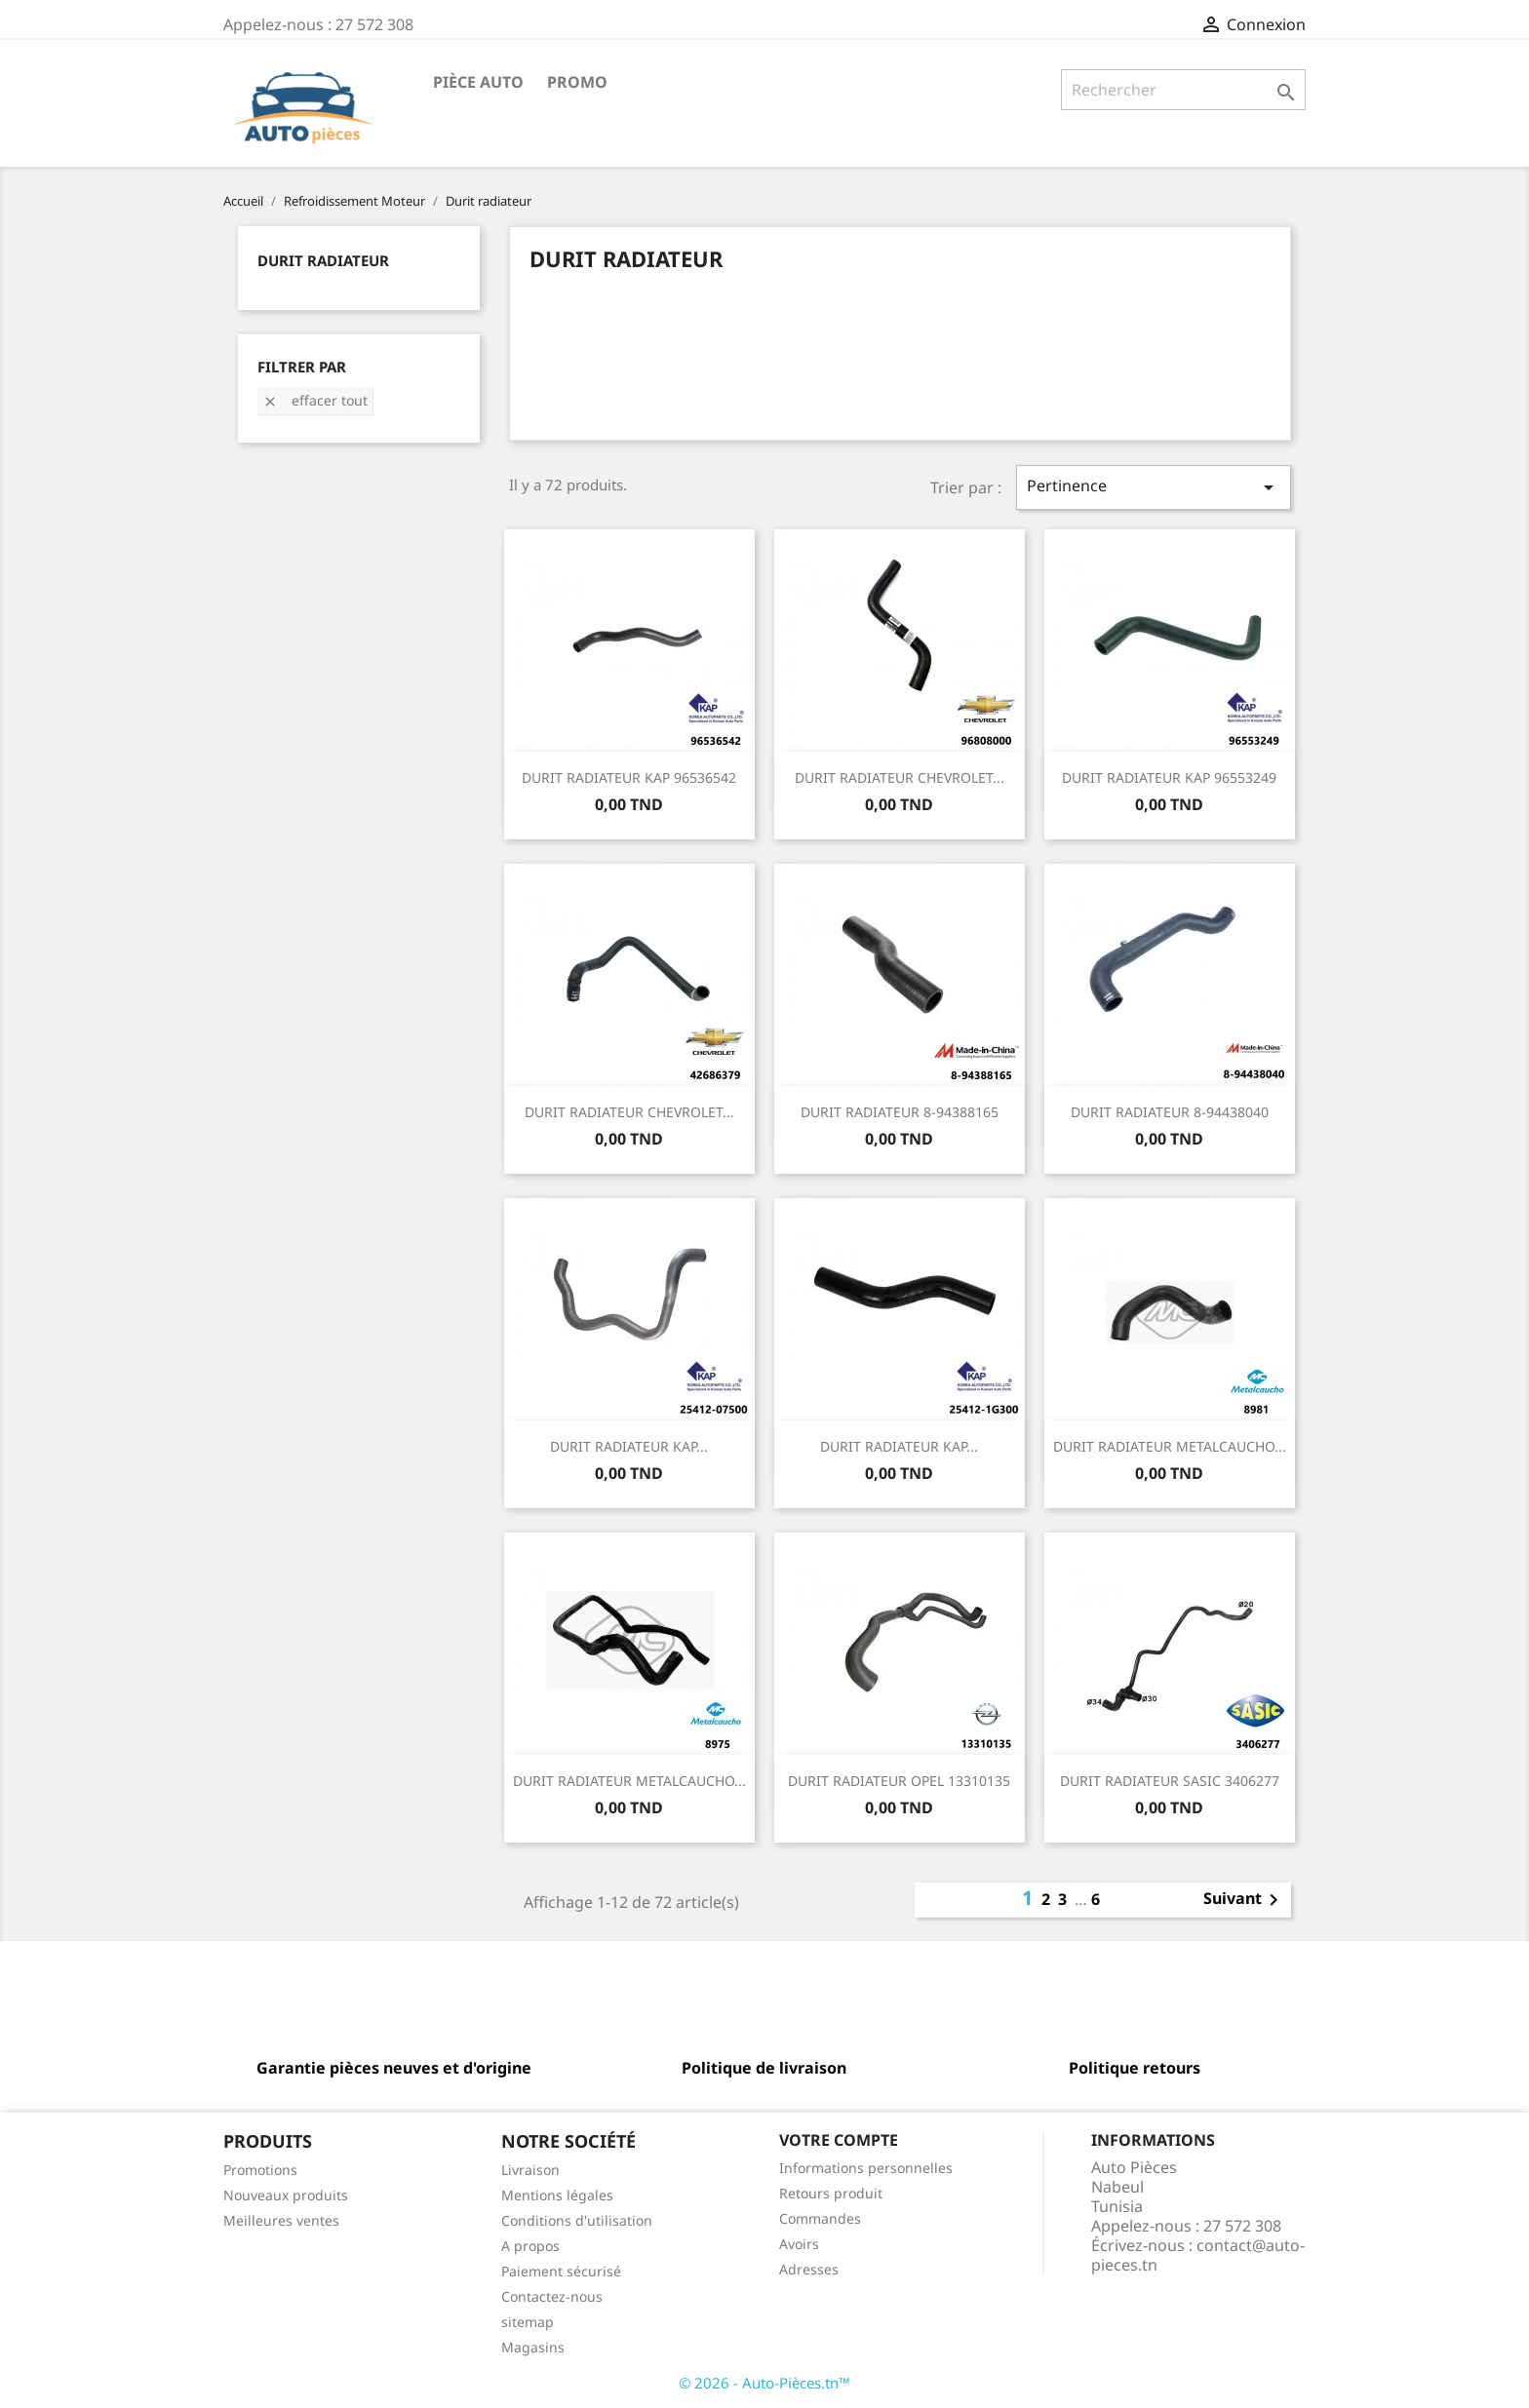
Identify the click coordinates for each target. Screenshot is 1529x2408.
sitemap (527, 2321)
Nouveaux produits (285, 2195)
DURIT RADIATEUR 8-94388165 (900, 1112)
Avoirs (799, 2243)
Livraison (530, 2169)
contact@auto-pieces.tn (1198, 2254)
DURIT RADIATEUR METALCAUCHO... (1169, 1446)
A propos (530, 2245)
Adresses (809, 2269)
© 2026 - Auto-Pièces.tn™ (764, 2382)
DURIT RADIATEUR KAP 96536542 (629, 777)
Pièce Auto (478, 82)
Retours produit (830, 2193)
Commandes (820, 2218)
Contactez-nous (552, 2296)
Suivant (1244, 1900)
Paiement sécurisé (561, 2271)
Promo (577, 82)
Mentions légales (557, 2195)
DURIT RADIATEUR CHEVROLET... (899, 777)
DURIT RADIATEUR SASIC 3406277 (1169, 1780)
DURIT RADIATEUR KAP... (629, 1446)
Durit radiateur (323, 260)
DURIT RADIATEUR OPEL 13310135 (899, 1780)
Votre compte (838, 2140)
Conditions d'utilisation (576, 2220)
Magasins (533, 2347)
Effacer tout (315, 400)
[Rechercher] (1183, 89)
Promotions (260, 2169)
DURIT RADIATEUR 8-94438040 (1170, 1112)
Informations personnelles (866, 2167)
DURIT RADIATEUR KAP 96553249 (1169, 777)
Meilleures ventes (281, 2220)
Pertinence (1153, 487)
